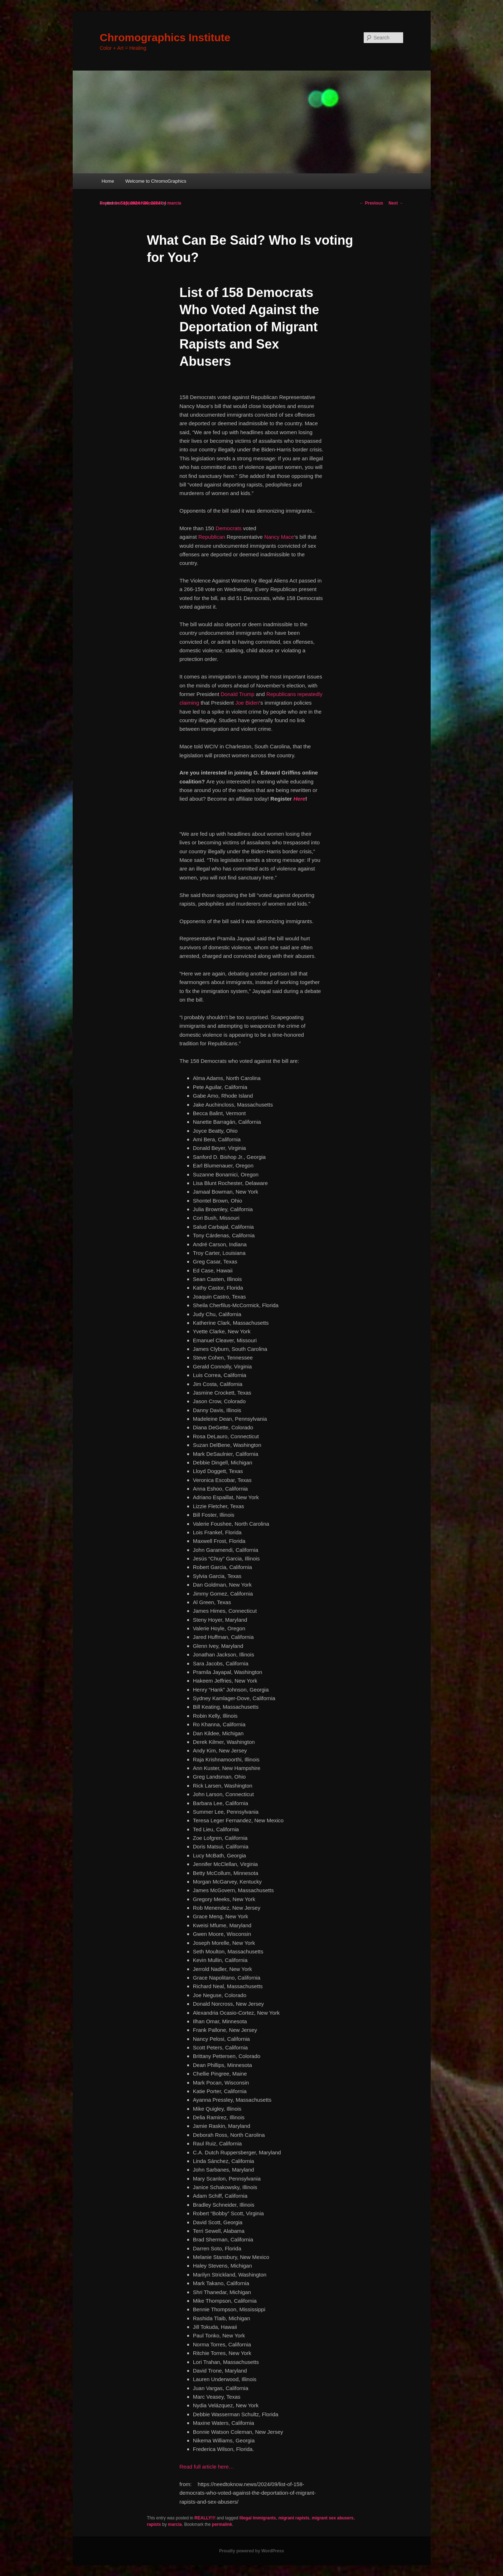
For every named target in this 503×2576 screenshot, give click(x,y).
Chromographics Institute (165, 37)
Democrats (229, 528)
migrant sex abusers (333, 2517)
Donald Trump (237, 694)
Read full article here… (206, 2467)
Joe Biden (247, 703)
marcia (174, 203)
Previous (371, 203)
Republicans (281, 694)
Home (108, 181)
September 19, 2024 (120, 203)
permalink (222, 2524)
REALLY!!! (205, 2517)
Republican (211, 537)
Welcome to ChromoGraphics (155, 181)
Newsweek (152, 203)
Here (299, 799)
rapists (154, 2524)
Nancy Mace (279, 537)
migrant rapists (293, 2517)
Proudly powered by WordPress (251, 2550)
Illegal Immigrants (258, 2517)
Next (395, 203)
